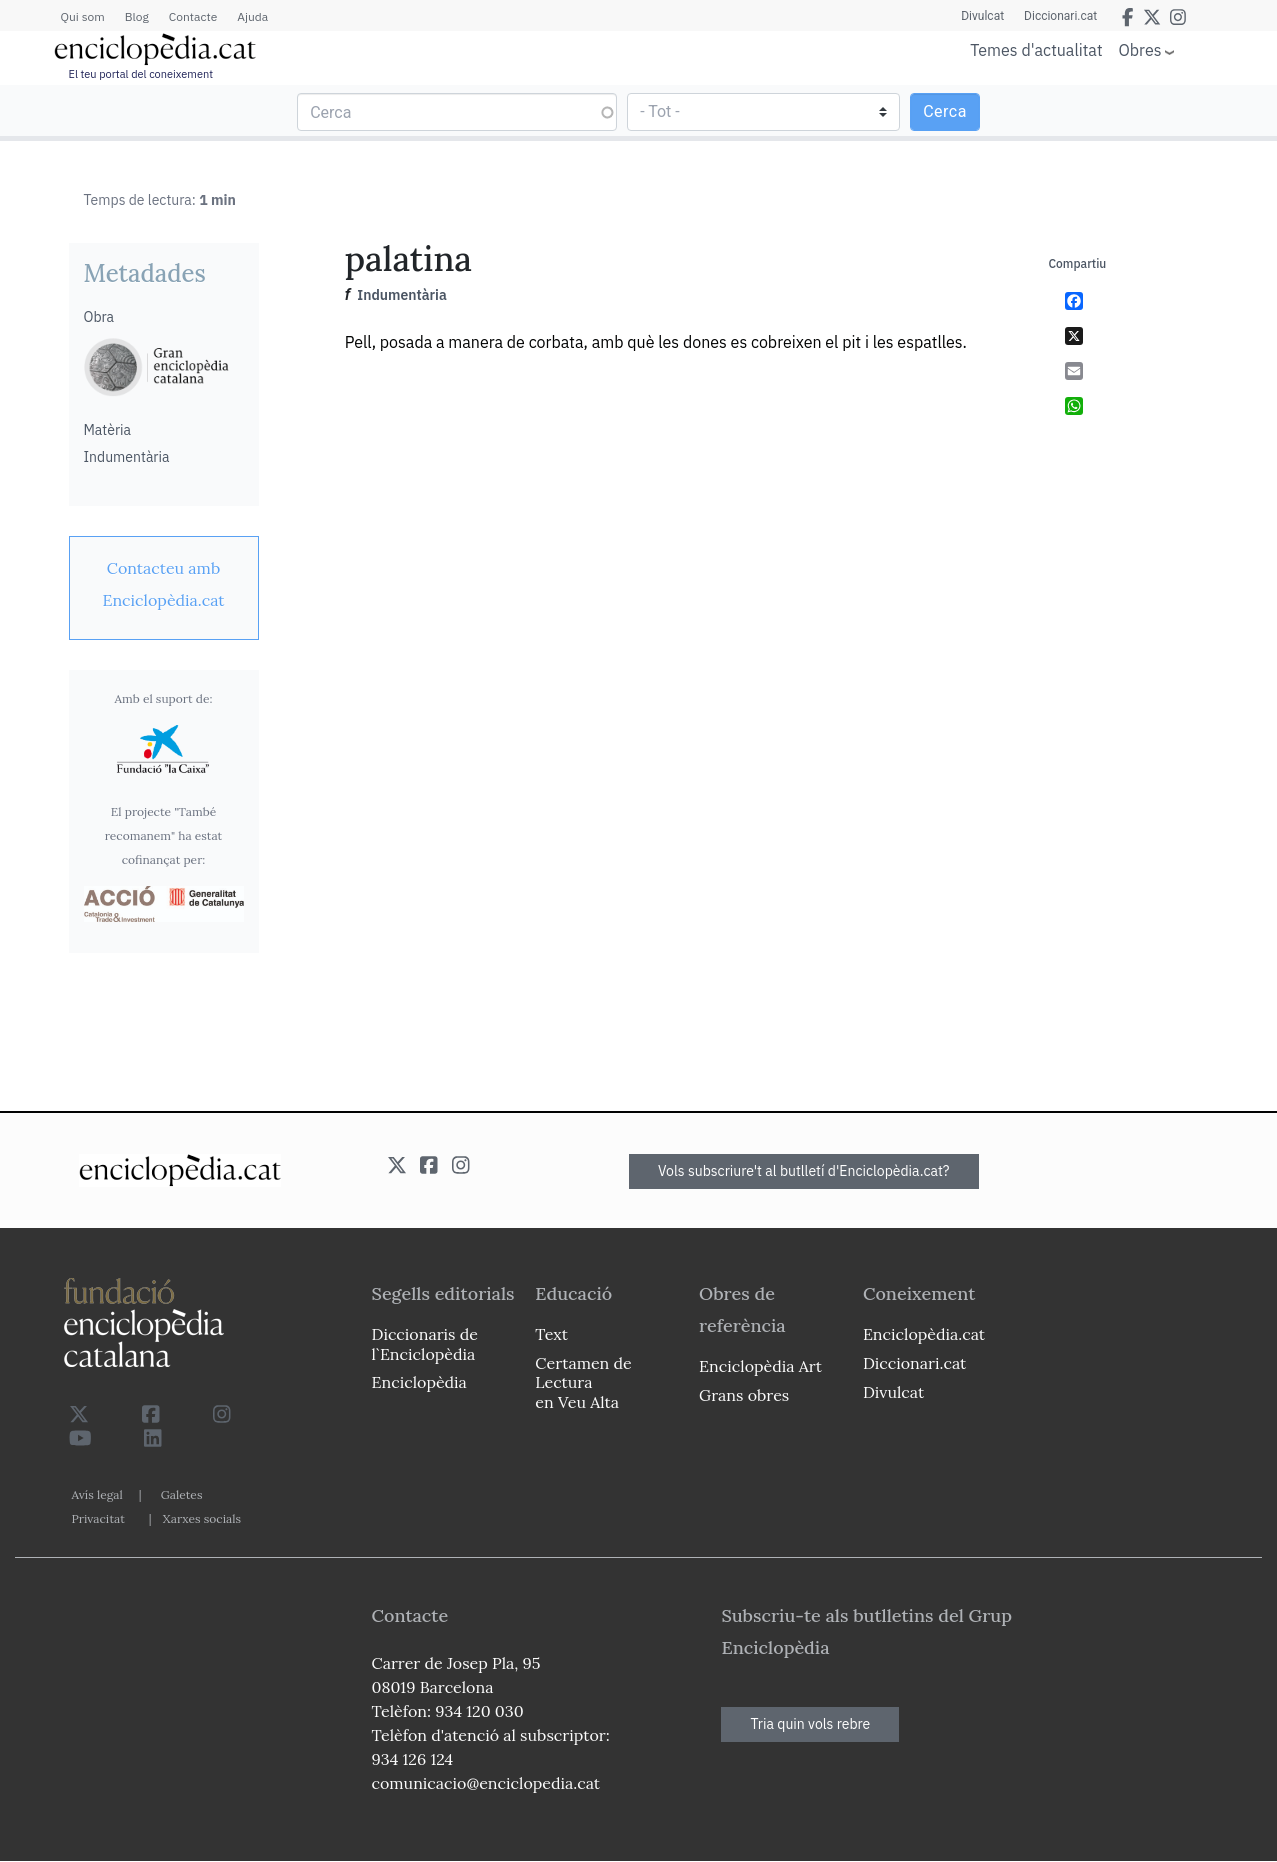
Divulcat (982, 16)
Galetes (182, 1494)
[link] (164, 584)
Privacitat (98, 1518)
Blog (137, 16)
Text (551, 1334)
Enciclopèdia (419, 1382)
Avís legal (97, 1494)
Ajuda (252, 16)
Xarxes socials (202, 1518)
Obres (1140, 49)
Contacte (193, 16)
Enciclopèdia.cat (924, 1334)
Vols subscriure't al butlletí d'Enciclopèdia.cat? (804, 1171)
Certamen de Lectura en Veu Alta (583, 1382)
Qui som (83, 16)
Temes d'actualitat (1036, 50)
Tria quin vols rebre (810, 1724)
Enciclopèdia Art (760, 1366)
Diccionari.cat (1060, 16)
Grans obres (744, 1395)
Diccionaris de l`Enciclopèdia (425, 1343)
